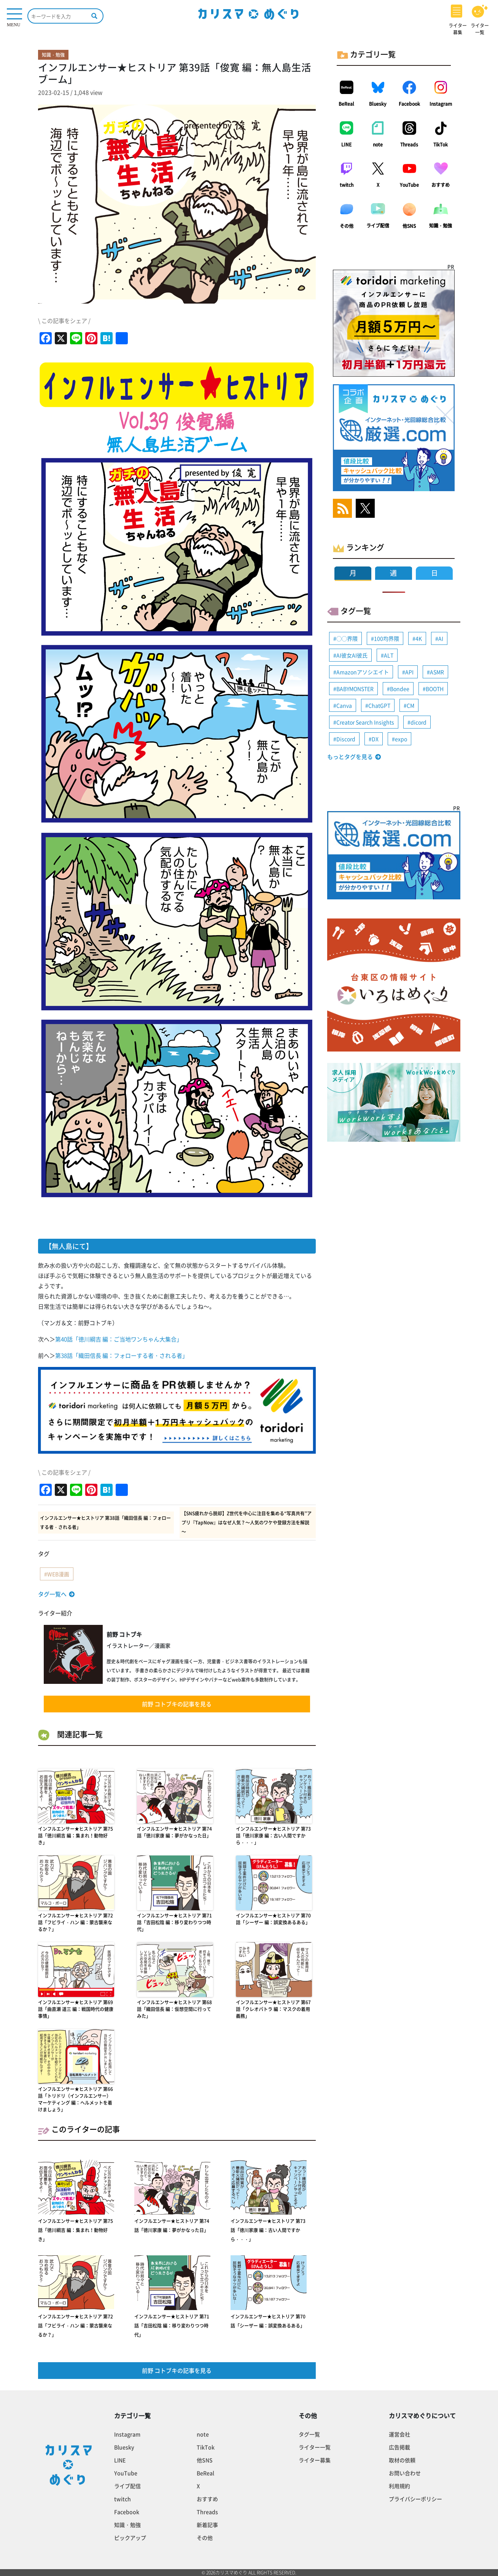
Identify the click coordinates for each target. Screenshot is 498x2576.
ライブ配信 (377, 225)
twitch (346, 184)
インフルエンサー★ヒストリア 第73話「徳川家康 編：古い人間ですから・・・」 (273, 1835)
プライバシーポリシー (415, 2499)
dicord (418, 722)
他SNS (409, 226)
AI (440, 638)
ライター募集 (315, 2460)
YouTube (409, 184)
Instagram (441, 103)
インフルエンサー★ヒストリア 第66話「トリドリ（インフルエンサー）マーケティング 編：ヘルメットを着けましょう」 (75, 2099)
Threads (409, 144)
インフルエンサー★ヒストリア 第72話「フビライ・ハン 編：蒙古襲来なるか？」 (75, 1922)
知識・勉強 (440, 225)
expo (401, 739)
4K (418, 638)
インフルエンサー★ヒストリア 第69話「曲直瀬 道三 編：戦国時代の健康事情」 (75, 2009)
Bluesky (378, 103)
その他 (346, 226)
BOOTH (435, 688)
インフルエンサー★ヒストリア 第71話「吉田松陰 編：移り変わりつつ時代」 (174, 1922)
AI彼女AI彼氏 (352, 655)
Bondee (399, 688)
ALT (388, 655)
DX (375, 739)
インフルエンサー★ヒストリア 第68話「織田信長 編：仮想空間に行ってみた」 (174, 2009)
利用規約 (399, 2486)
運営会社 (399, 2434)
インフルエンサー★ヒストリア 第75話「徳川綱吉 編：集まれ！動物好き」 (75, 1835)
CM (410, 705)
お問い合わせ (405, 2473)
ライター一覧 (315, 2447)
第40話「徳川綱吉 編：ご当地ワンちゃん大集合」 (118, 1339)
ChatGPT (379, 705)
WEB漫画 (58, 1574)
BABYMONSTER (355, 688)
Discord (345, 739)
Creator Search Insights (365, 722)
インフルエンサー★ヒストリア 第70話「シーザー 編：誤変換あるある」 (273, 1919)
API (409, 672)
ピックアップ (130, 2537)
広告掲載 (399, 2447)
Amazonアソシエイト (362, 672)
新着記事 (207, 2524)
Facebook (409, 103)
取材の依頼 (402, 2460)
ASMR (437, 672)
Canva (344, 705)
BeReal (346, 103)
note (378, 144)
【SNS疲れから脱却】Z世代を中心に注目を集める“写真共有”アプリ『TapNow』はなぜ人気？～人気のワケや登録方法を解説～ (246, 1522)
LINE (346, 144)
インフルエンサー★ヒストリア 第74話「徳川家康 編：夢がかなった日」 (174, 1832)
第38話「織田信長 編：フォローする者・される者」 (121, 1355)
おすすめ (440, 184)
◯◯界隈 (347, 638)
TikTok (440, 144)
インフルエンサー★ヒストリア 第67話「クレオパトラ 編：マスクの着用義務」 (273, 2009)
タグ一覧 (309, 2434)
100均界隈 (386, 638)
